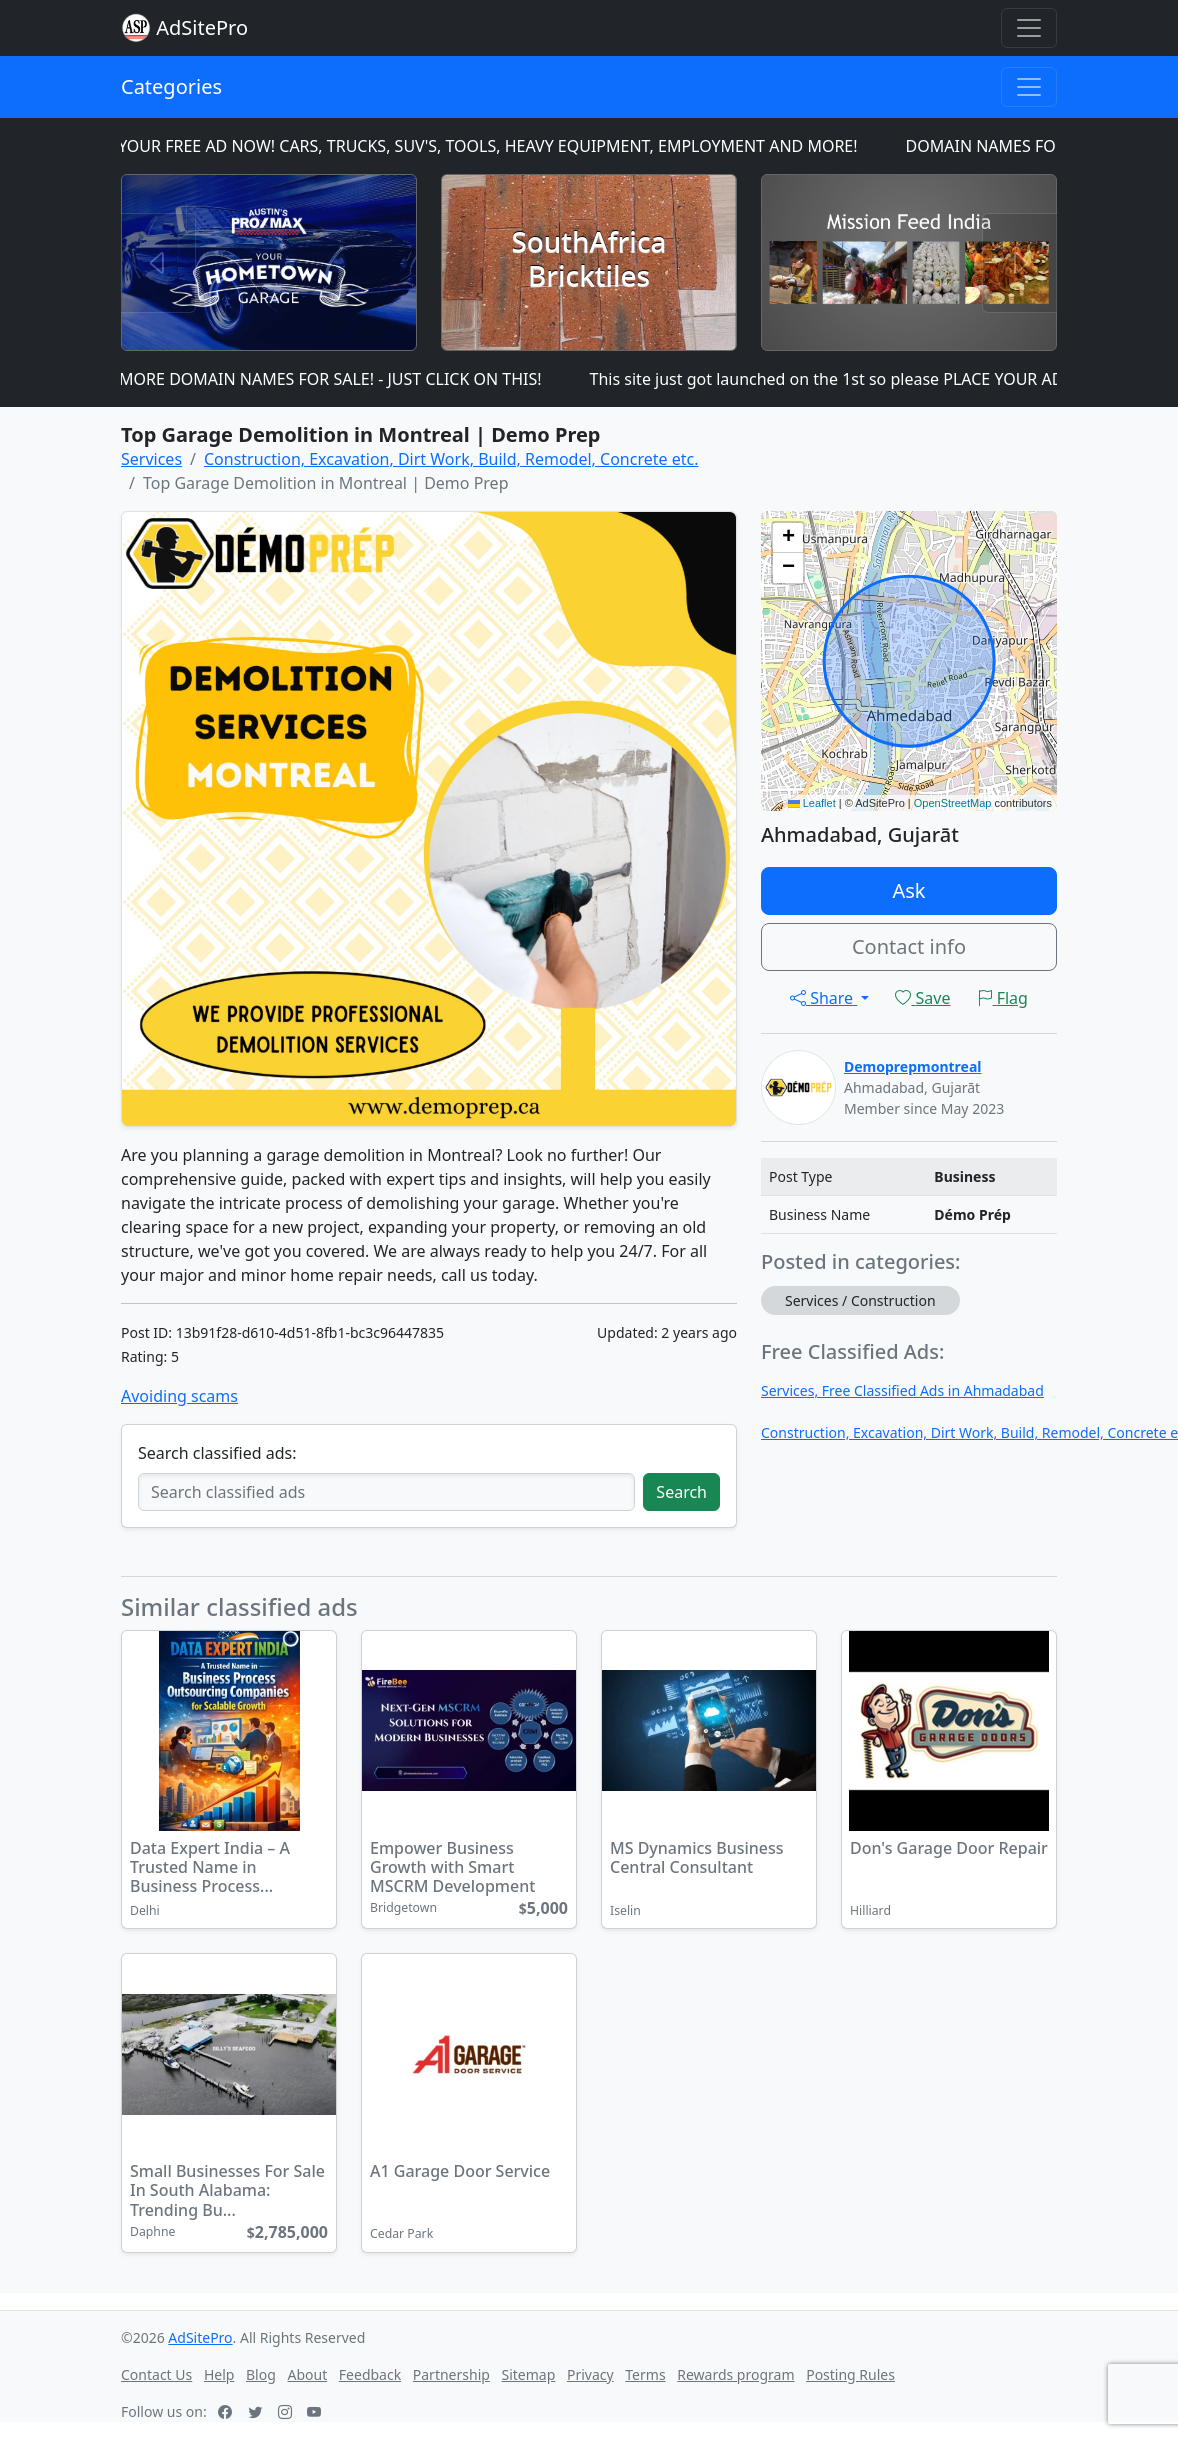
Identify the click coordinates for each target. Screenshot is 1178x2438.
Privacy (590, 2374)
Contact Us (156, 2374)
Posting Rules (850, 2374)
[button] (788, 538)
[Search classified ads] (386, 1492)
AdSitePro (202, 27)
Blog (261, 2374)
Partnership (451, 2374)
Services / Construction (860, 1300)
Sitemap (529, 2374)
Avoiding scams (179, 1396)
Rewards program (735, 2374)
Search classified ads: (217, 1453)
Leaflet (812, 803)
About (307, 2374)
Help (219, 2374)
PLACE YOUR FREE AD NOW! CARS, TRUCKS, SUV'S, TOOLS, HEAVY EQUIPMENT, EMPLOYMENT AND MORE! (476, 146)
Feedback (370, 2374)
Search (681, 1492)
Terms (645, 2374)
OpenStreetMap (953, 803)
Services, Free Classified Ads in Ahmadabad (902, 1390)
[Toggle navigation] (1029, 28)
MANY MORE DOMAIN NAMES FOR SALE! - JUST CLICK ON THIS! (318, 379)
